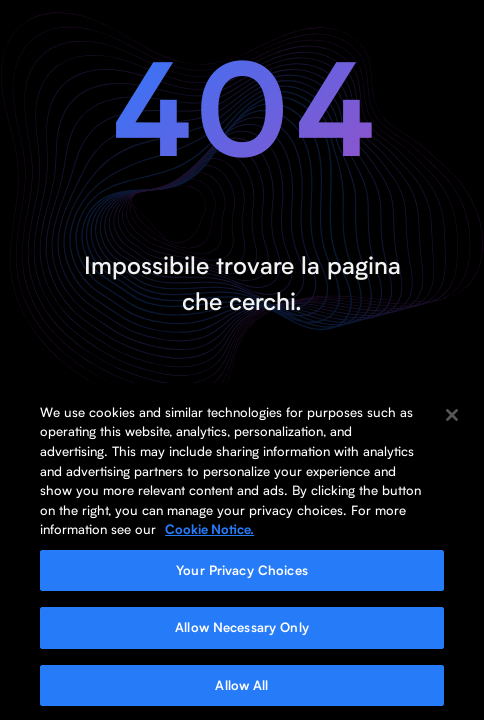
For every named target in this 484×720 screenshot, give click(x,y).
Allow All (241, 689)
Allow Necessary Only (242, 631)
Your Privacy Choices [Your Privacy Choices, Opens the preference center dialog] (242, 573)
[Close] (452, 419)
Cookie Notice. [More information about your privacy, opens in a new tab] (209, 533)
